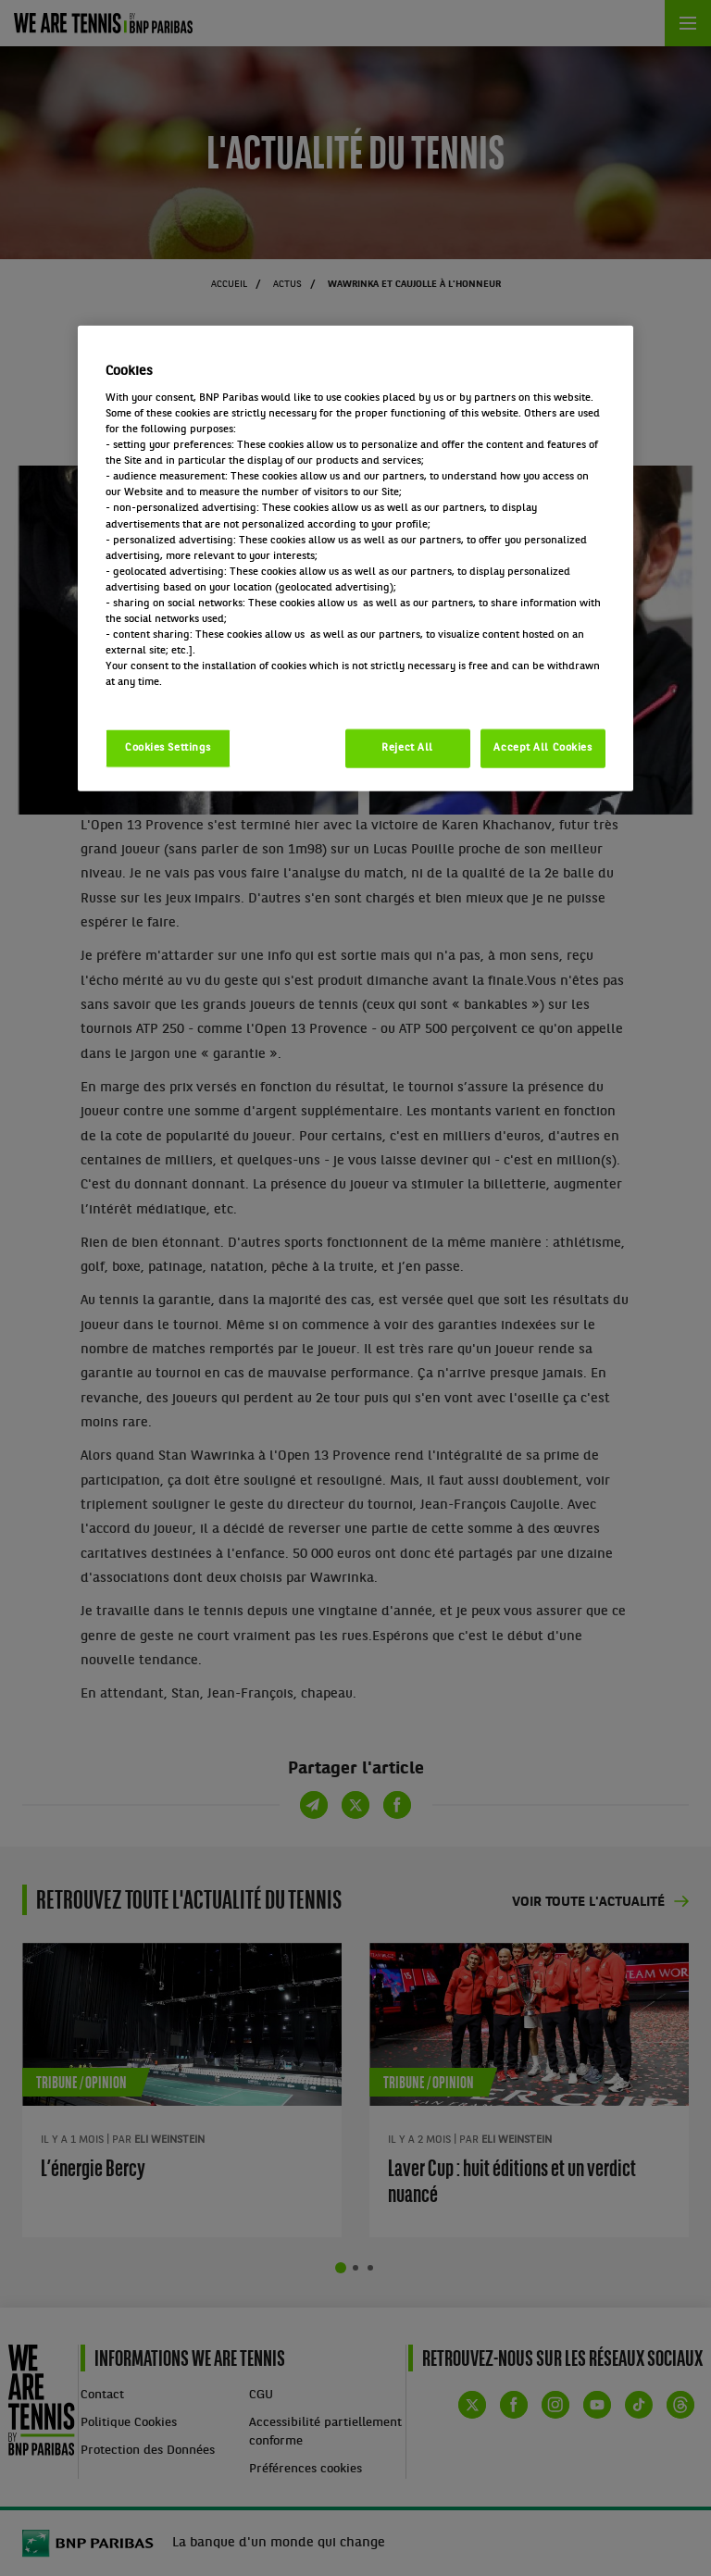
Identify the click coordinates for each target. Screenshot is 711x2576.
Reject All (407, 747)
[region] (355, 558)
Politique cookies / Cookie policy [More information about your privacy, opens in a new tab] (187, 697)
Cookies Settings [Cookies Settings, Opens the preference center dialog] (168, 747)
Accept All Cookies (542, 747)
